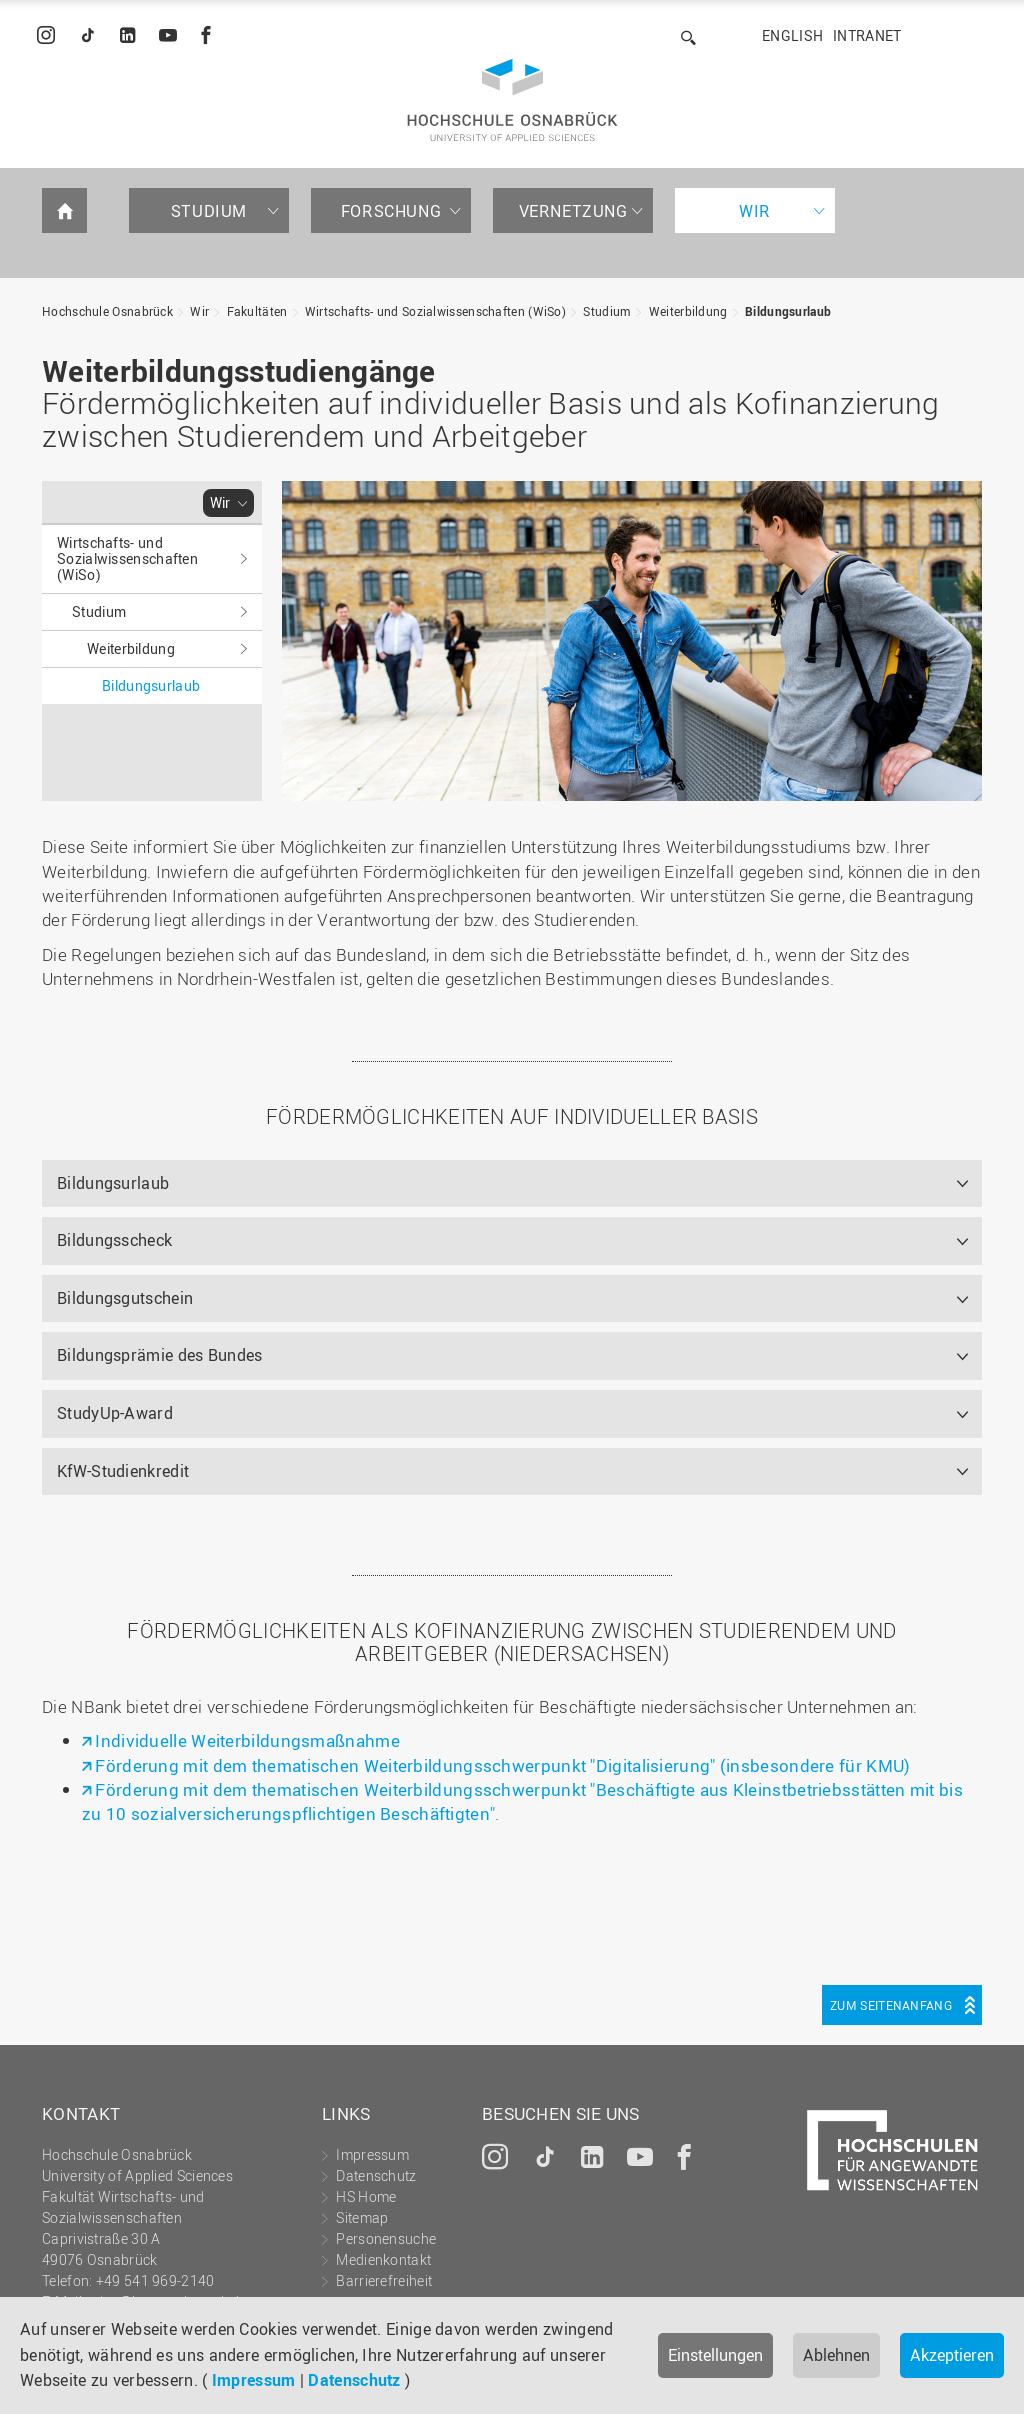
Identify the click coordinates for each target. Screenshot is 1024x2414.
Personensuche (386, 2238)
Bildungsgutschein (125, 1298)
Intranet (867, 35)
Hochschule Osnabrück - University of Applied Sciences (512, 100)
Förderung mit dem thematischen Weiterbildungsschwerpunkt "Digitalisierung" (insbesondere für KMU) (502, 1765)
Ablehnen (836, 2355)
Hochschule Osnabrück (107, 311)
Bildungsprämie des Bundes (160, 1355)
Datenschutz (354, 2380)
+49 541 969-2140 (155, 2280)
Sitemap (362, 2217)
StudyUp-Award (115, 1413)
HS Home (366, 2196)
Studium (209, 211)
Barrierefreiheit (384, 2280)
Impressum (254, 2380)
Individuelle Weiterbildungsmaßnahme (247, 1740)
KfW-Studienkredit (123, 1471)
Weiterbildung (688, 311)
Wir (755, 211)
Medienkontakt (383, 2259)
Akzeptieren (952, 2355)
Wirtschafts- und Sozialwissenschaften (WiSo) (435, 311)
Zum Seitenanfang (891, 2005)
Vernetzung (573, 211)
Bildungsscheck (114, 1240)
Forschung (391, 211)
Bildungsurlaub (788, 311)
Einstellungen (715, 2355)
